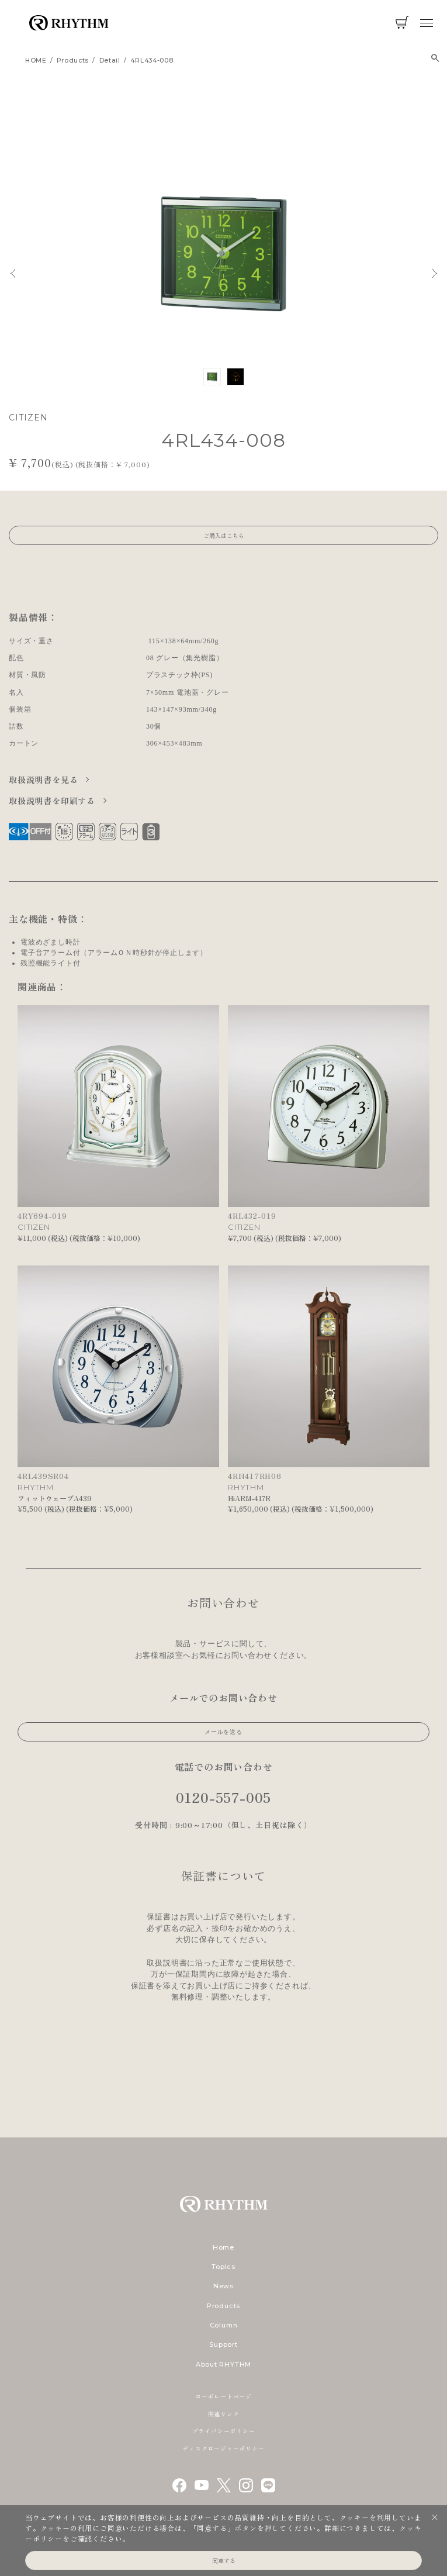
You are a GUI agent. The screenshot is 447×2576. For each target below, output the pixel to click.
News (223, 2286)
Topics (223, 2267)
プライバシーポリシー (223, 2430)
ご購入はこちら (223, 535)
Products (223, 2306)
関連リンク (224, 2413)
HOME (36, 60)
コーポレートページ (223, 2396)
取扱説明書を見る (45, 779)
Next (435, 273)
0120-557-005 (224, 1797)
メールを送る (223, 1732)
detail (109, 60)
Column (224, 2325)
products (73, 60)
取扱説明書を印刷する (53, 800)
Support (223, 2344)
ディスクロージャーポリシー (223, 2448)
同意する (223, 2560)
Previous (13, 273)
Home (223, 2247)
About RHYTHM (223, 2364)
